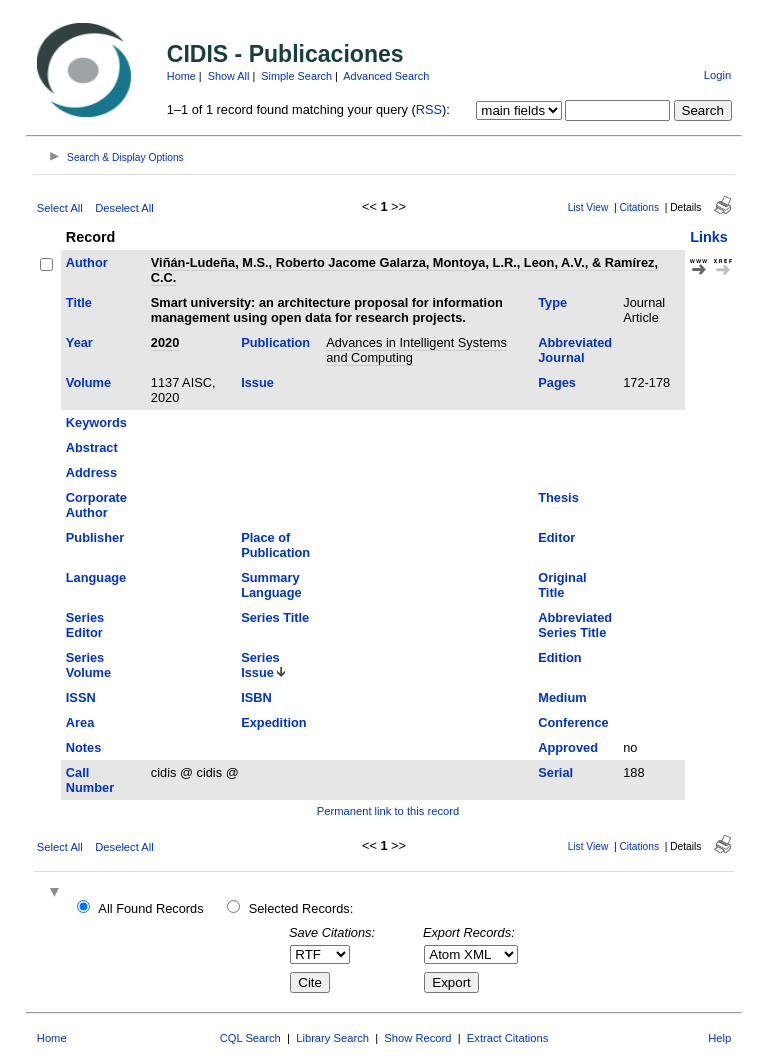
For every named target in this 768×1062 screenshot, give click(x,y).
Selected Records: (301, 908)
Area (80, 722)
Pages (557, 382)
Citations (639, 207)
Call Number (90, 780)
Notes (84, 747)
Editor (556, 537)
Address (91, 472)
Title (79, 302)
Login (717, 75)
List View (588, 207)
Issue (257, 382)
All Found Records (150, 908)
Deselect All (124, 208)
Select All (60, 208)
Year (79, 342)
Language (96, 577)
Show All (229, 76)
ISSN (81, 697)
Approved (568, 747)
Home (181, 76)
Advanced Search (386, 76)
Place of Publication (275, 545)
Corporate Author (96, 505)
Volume (88, 382)
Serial (555, 772)
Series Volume (88, 665)
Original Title (562, 585)
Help (719, 1038)
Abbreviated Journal (575, 350)
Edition (559, 657)
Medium (562, 697)
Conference (573, 722)
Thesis (558, 497)
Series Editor (85, 625)
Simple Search (296, 76)
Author (87, 262)
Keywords (96, 422)
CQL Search (250, 1038)
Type (552, 302)
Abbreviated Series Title (575, 625)
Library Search (332, 1038)
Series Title (275, 617)
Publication (275, 342)
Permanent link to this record (388, 811)
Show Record (417, 1038)
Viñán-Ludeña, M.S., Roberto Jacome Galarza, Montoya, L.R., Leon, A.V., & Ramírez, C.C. (404, 270)
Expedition (273, 722)
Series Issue (260, 665)
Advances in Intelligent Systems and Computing (416, 350)
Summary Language (271, 585)
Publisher (95, 537)
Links (709, 237)
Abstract (92, 447)
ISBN (256, 697)
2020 (165, 342)
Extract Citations (507, 1038)
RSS (429, 109)
